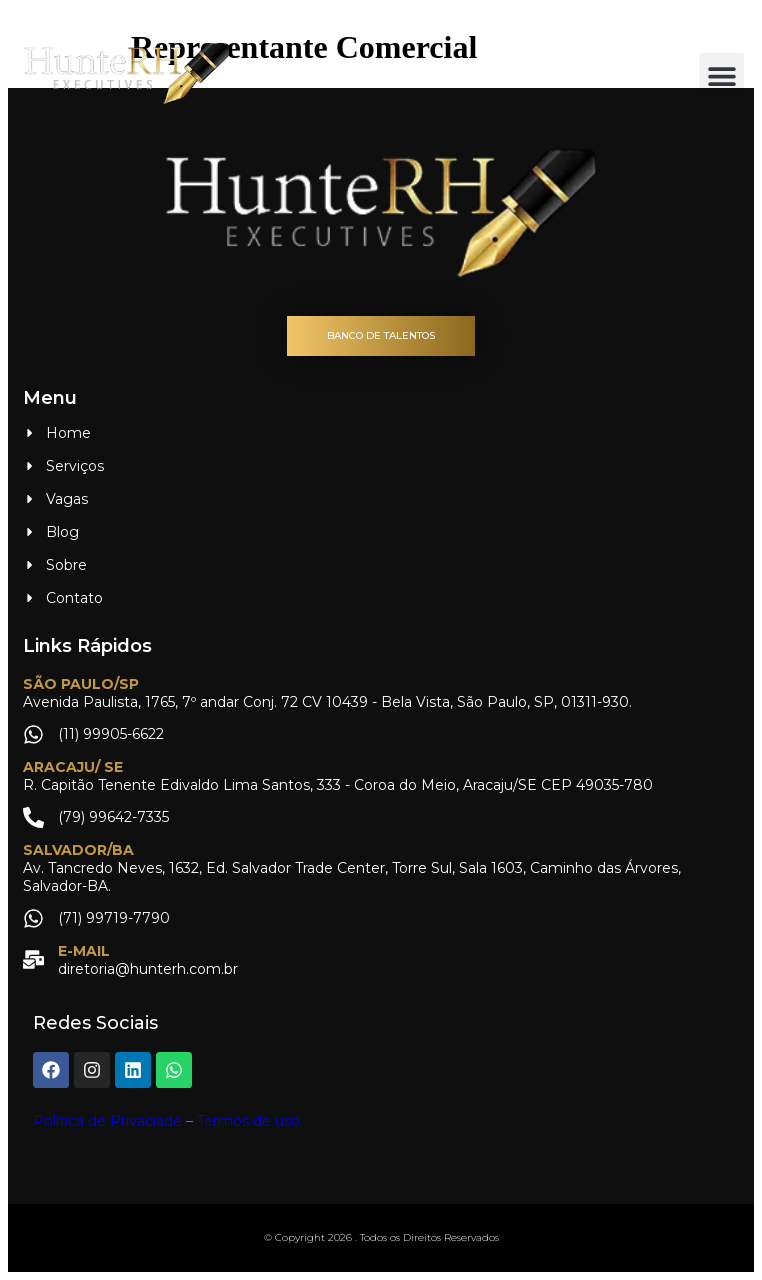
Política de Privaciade (107, 1121)
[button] (721, 75)
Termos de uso (248, 1121)
